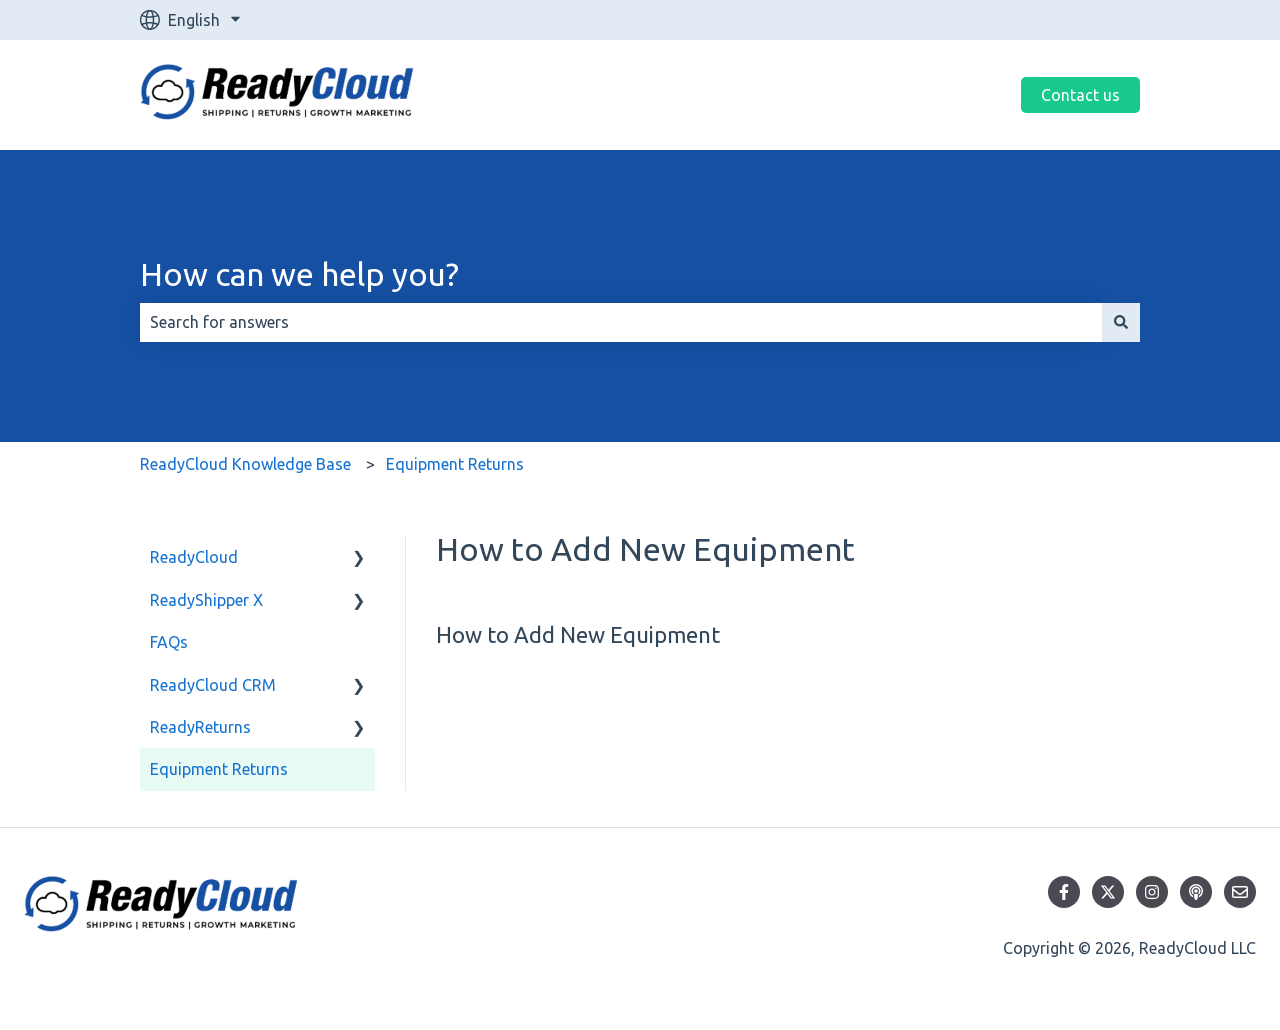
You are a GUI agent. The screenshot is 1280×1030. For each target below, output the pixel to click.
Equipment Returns (455, 464)
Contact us (1080, 95)
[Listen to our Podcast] (1196, 892)
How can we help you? (299, 274)
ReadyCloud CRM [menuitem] (213, 685)
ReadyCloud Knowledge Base (245, 464)
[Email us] (1240, 892)
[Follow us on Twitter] (1108, 892)
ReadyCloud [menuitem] (194, 557)
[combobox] (621, 322)
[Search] (1121, 322)
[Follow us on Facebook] (1064, 892)
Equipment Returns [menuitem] (219, 769)
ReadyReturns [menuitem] (200, 727)
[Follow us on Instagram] (1152, 892)
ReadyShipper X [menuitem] (206, 600)
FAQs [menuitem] (169, 642)
